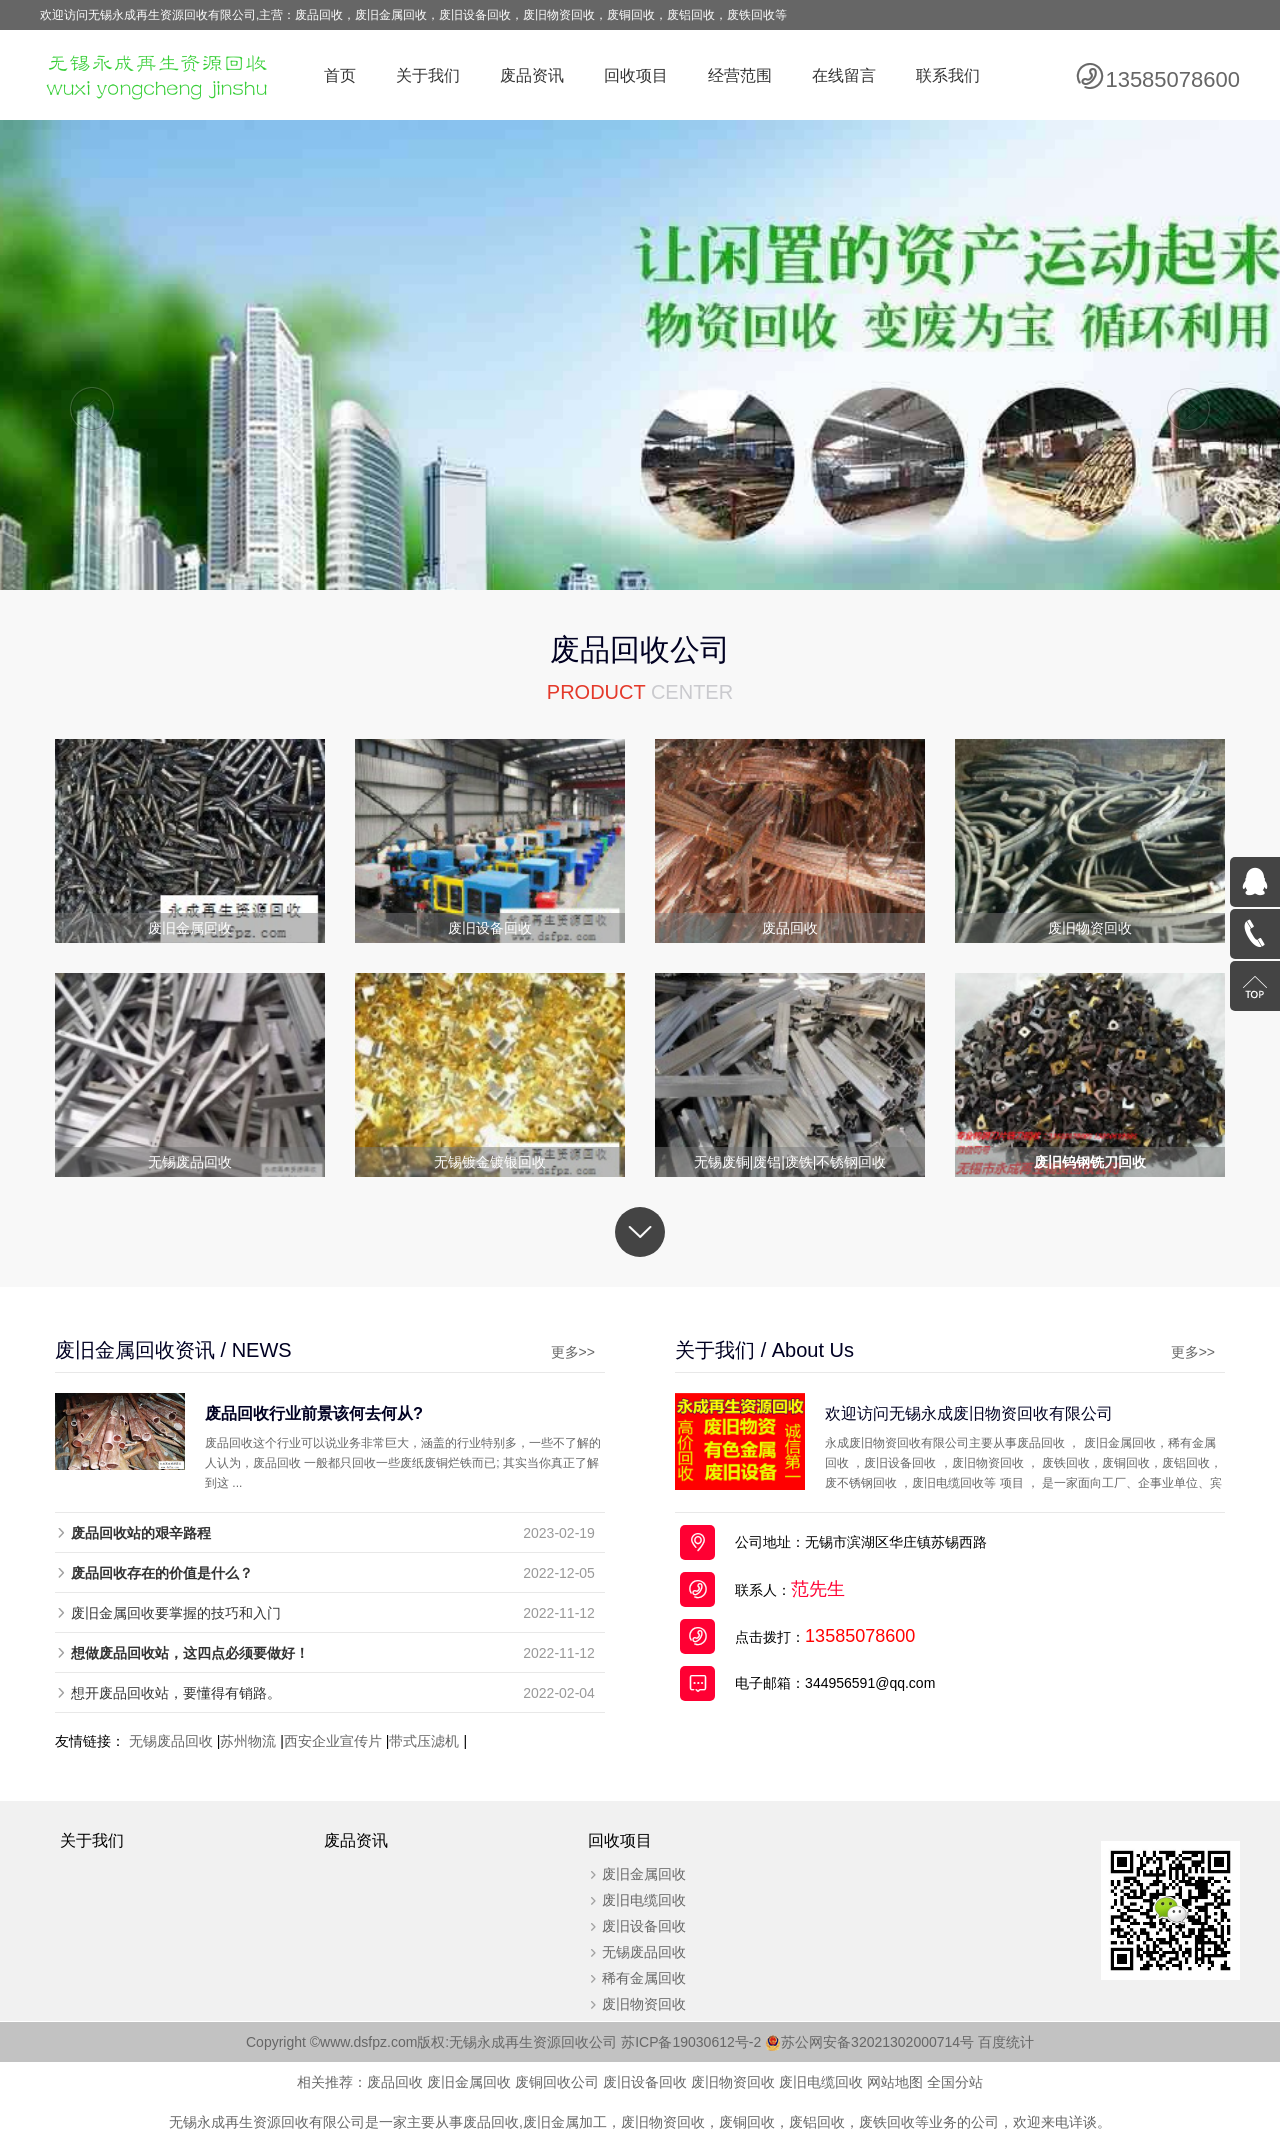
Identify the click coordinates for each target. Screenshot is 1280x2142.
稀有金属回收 (644, 1978)
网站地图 (895, 2082)
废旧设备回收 (644, 1926)
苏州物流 (248, 1741)
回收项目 (636, 75)
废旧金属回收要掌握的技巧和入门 (176, 1613)
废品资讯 (532, 75)
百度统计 (1006, 2042)
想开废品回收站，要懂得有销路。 (176, 1693)
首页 (340, 75)
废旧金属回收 (644, 1874)
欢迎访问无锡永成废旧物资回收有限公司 (969, 1413)
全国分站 (955, 2082)
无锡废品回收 (171, 1741)
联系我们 (948, 75)
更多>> (573, 1352)
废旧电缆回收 (644, 1900)
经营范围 (740, 75)
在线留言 (844, 75)
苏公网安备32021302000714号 (877, 2042)
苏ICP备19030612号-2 (701, 2042)
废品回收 (395, 2082)
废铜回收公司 (557, 2082)
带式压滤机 (424, 1741)
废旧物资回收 (644, 2004)
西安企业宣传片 (333, 1741)
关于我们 (428, 75)
